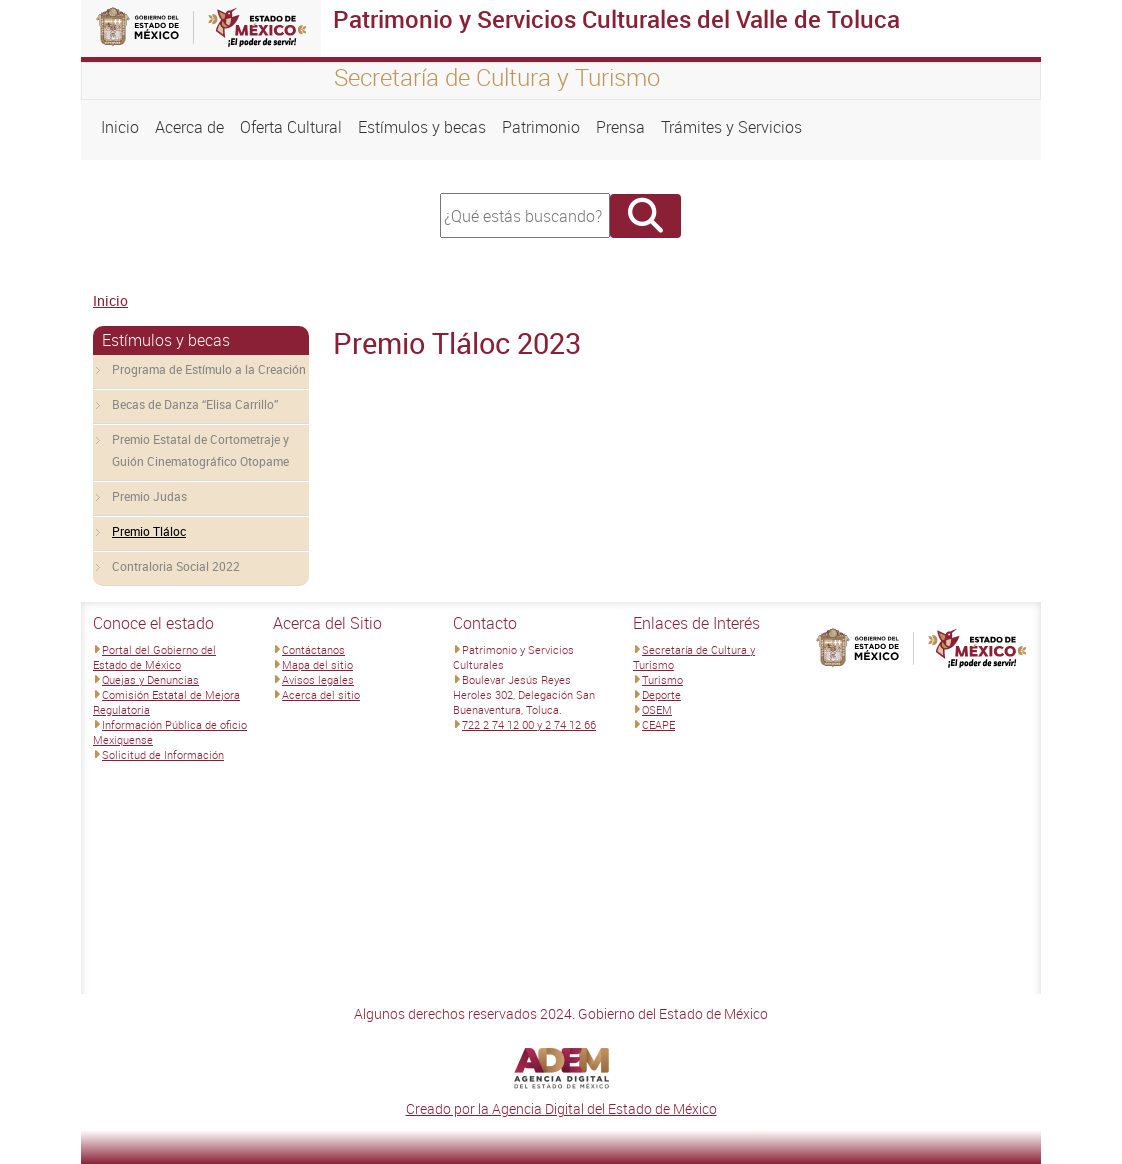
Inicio (120, 127)
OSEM (657, 709)
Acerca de (189, 127)
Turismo (662, 679)
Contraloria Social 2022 (176, 566)
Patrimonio (541, 127)
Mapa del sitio (317, 664)
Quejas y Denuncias (150, 679)
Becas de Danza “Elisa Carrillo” (195, 404)
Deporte (661, 694)
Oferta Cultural (291, 127)
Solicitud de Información (163, 754)
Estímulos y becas (422, 127)
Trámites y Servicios (731, 127)
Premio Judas (149, 496)
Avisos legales (318, 679)
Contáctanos (313, 649)
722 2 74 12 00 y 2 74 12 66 (529, 724)
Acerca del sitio (321, 694)
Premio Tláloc (149, 531)
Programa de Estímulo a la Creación (209, 369)
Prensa (620, 127)
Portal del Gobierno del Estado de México (154, 657)
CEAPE (658, 724)
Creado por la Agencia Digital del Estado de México (561, 1108)
